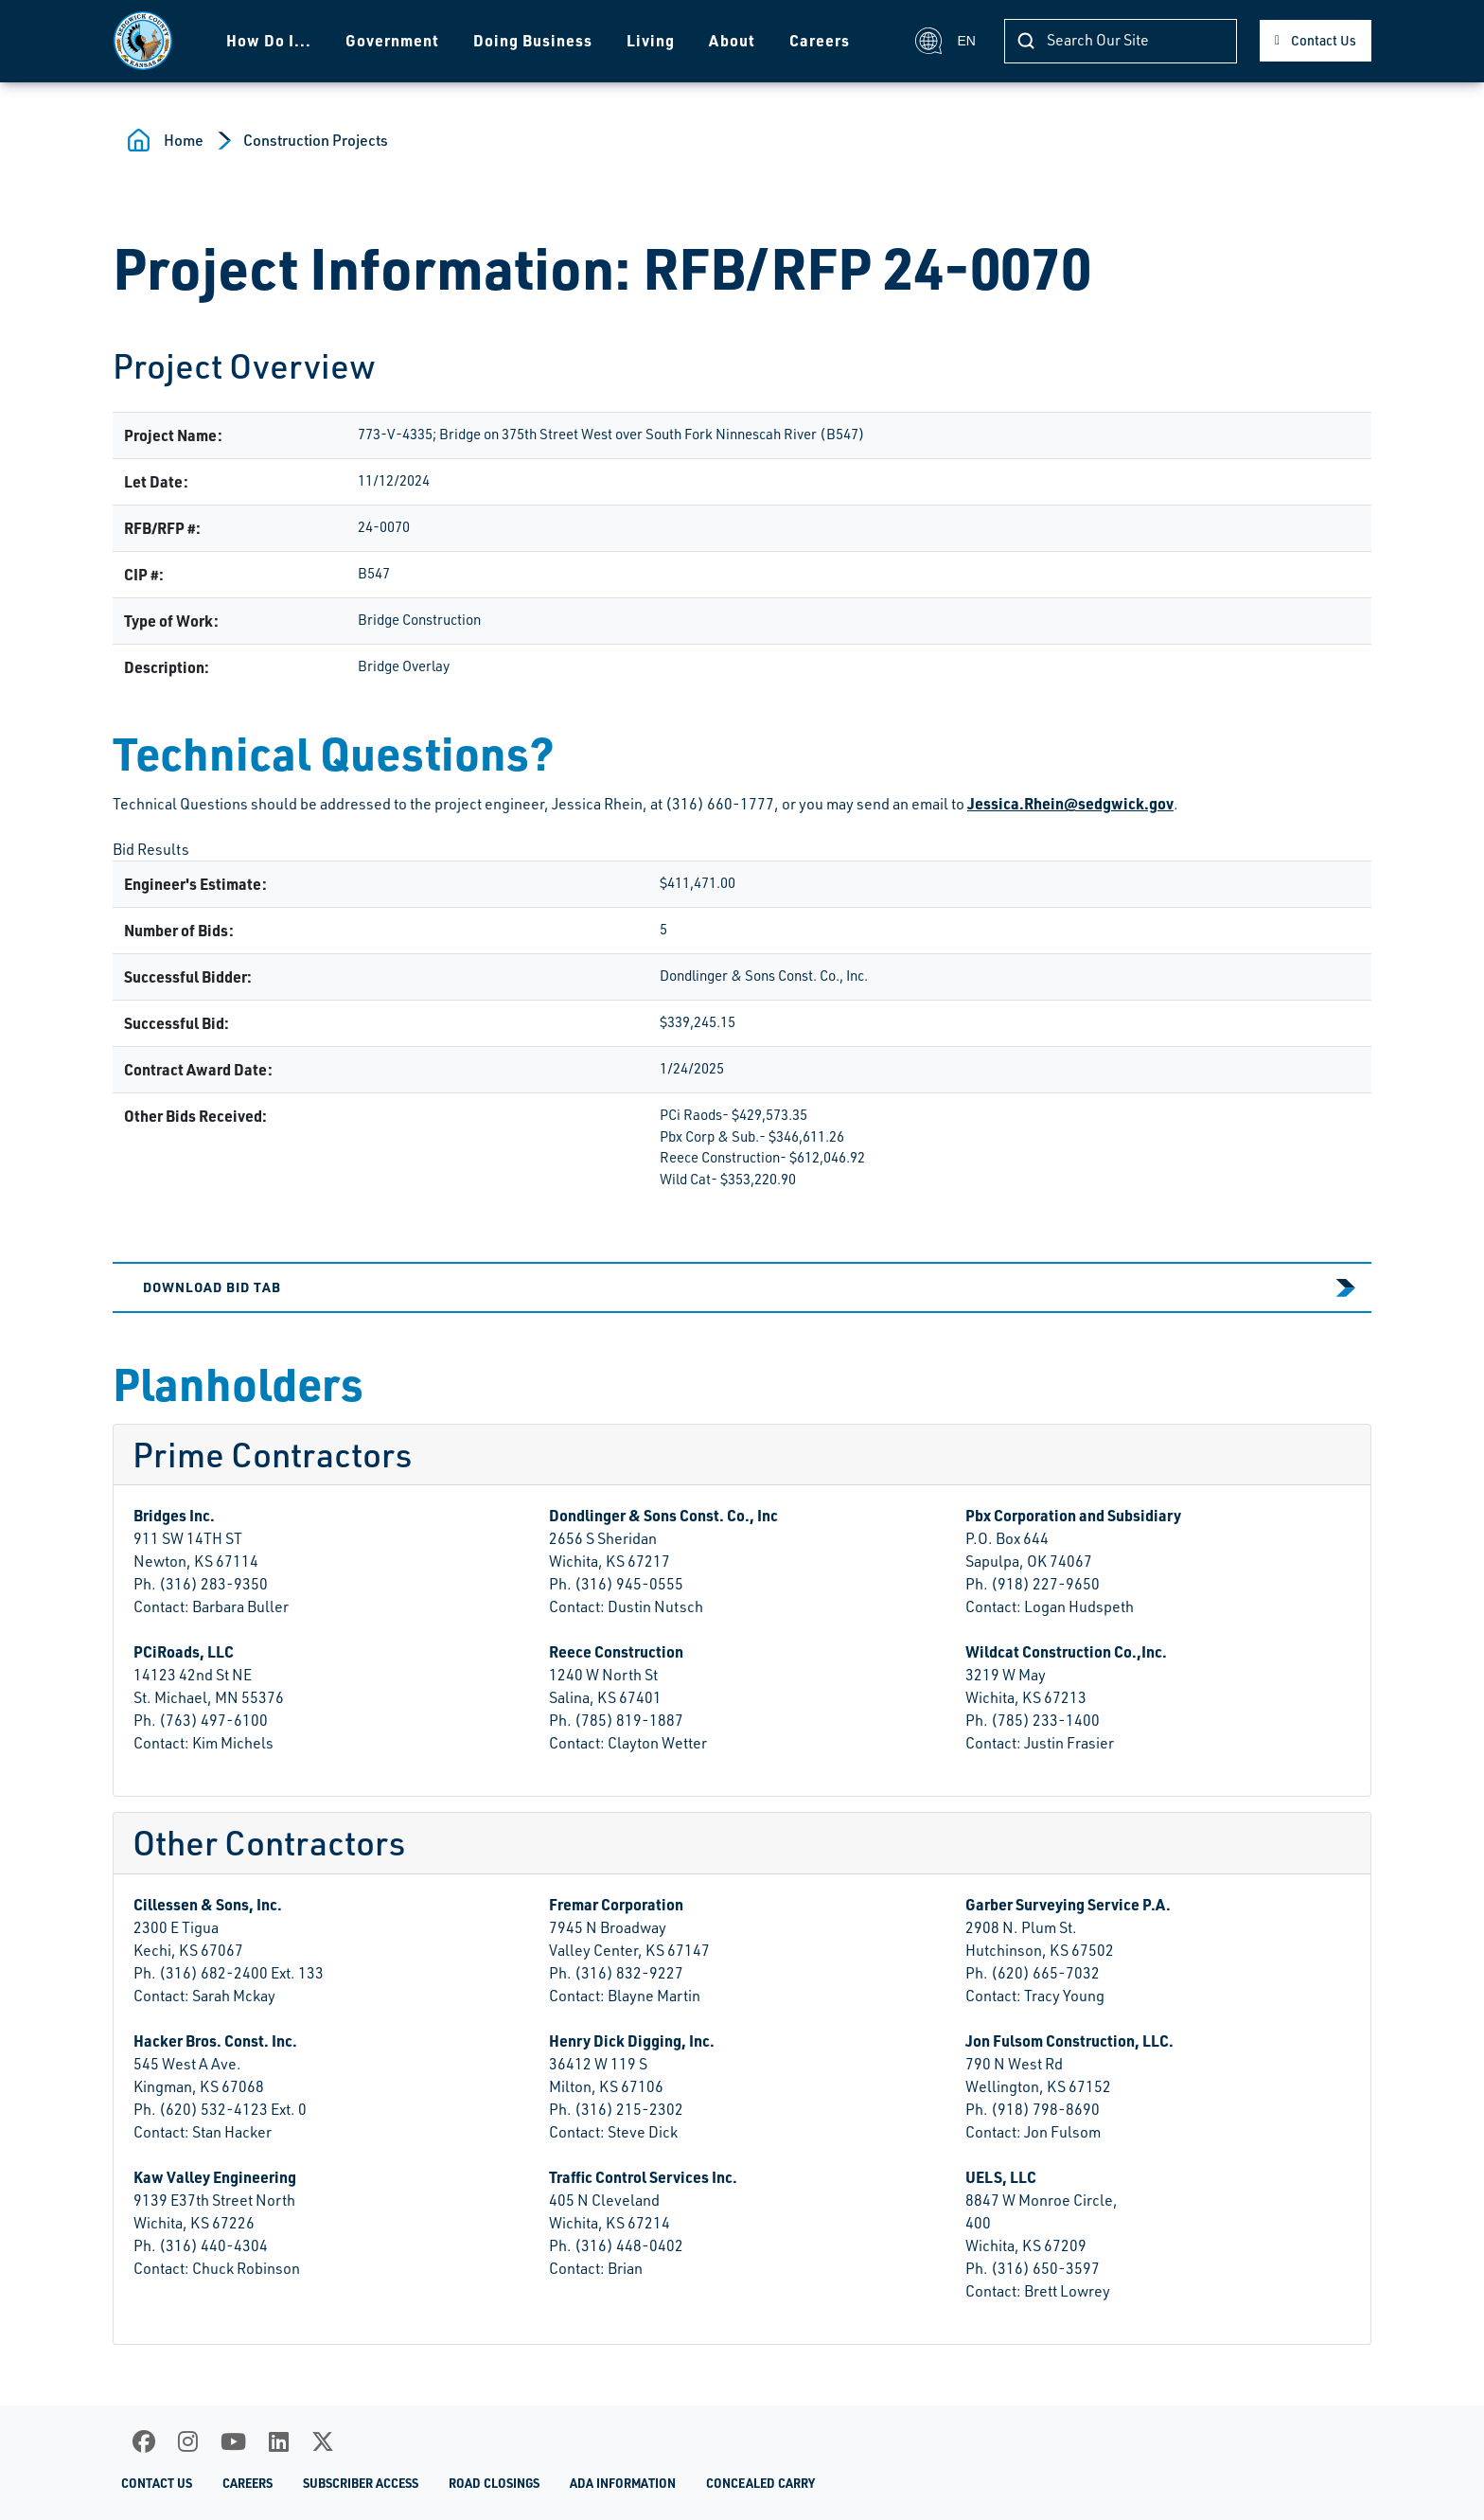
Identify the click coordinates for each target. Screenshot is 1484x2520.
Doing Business (532, 40)
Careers (818, 40)
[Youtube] (233, 2441)
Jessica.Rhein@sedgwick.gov (1070, 803)
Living (650, 40)
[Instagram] (188, 2441)
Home (183, 140)
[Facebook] (144, 2441)
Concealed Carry (760, 2483)
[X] (322, 2441)
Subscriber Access (360, 2483)
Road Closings (494, 2483)
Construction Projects (315, 140)
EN (945, 40)
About (731, 40)
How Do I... (267, 40)
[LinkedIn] (278, 2441)
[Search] (1120, 41)
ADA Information (623, 2483)
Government (391, 40)
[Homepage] (142, 41)
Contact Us (1323, 40)
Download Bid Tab (212, 1286)
